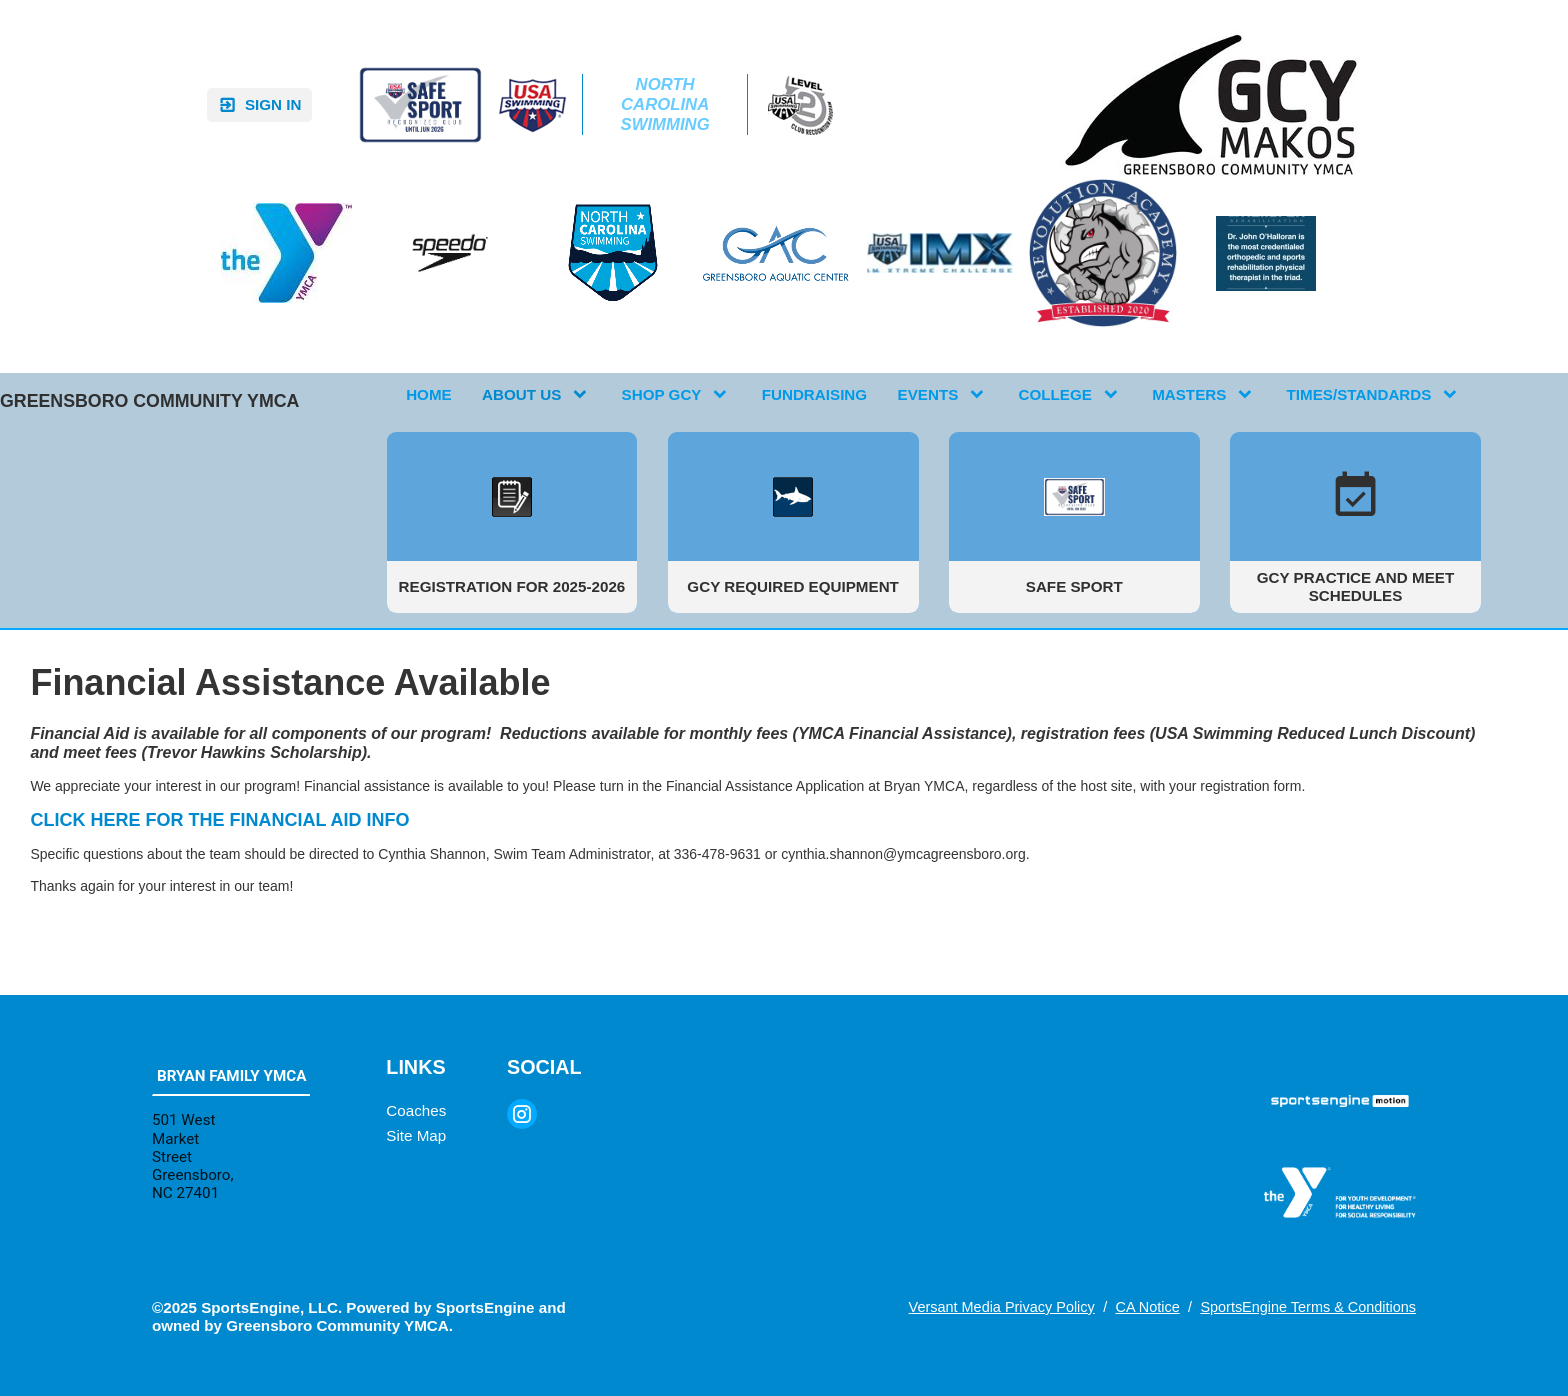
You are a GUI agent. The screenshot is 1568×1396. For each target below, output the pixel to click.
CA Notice (1147, 1307)
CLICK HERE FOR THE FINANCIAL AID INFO (219, 820)
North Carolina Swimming (667, 104)
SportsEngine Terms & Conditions (1308, 1307)
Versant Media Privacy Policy (1002, 1307)
